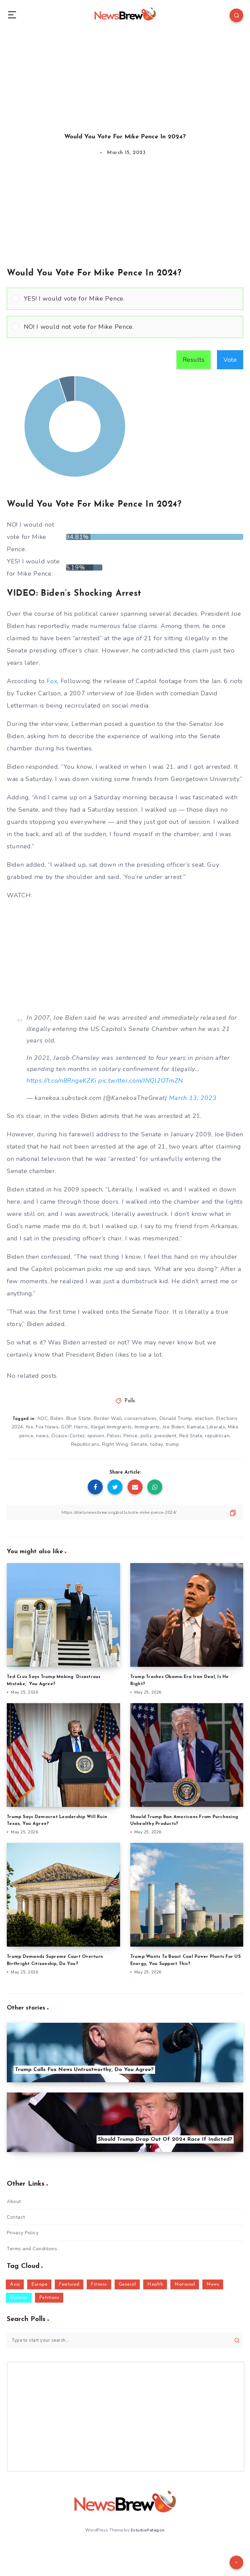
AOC (42, 1418)
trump (172, 1444)
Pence (130, 1436)
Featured (69, 2284)
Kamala (195, 1427)
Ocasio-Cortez (68, 1436)
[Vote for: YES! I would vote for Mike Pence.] (125, 299)
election (204, 1418)
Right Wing (115, 1444)
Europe (39, 2284)
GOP (66, 1427)
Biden (57, 1418)
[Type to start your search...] (125, 2340)
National (184, 2284)
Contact (16, 2217)
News (212, 2284)
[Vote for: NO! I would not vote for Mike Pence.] (125, 327)
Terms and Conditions (32, 2248)
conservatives (140, 1418)
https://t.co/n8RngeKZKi (61, 1081)
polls (146, 1436)
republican (217, 1436)
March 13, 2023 (192, 1098)
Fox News (47, 1427)
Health (155, 2284)
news (42, 1436)
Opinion (19, 2297)
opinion (95, 1436)
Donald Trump (176, 1418)
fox (29, 1427)
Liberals (216, 1427)
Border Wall (108, 1418)
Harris (81, 1427)
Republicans (85, 1444)
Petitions (49, 2297)
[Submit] (237, 2340)
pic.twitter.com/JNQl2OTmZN (140, 1081)
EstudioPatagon (148, 2530)
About (14, 2201)
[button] (131, 298)
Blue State (78, 1418)
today (156, 1444)
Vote (230, 360)
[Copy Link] (125, 1512)
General (127, 2284)
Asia (15, 2284)
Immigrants (147, 1427)
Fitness (99, 2284)
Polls (129, 1401)
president (165, 1436)
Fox (52, 681)
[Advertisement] (125, 74)
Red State (191, 1436)
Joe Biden (174, 1427)
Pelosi (114, 1436)
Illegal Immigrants (111, 1427)
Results (194, 360)
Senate (139, 1444)
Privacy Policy (22, 2233)
